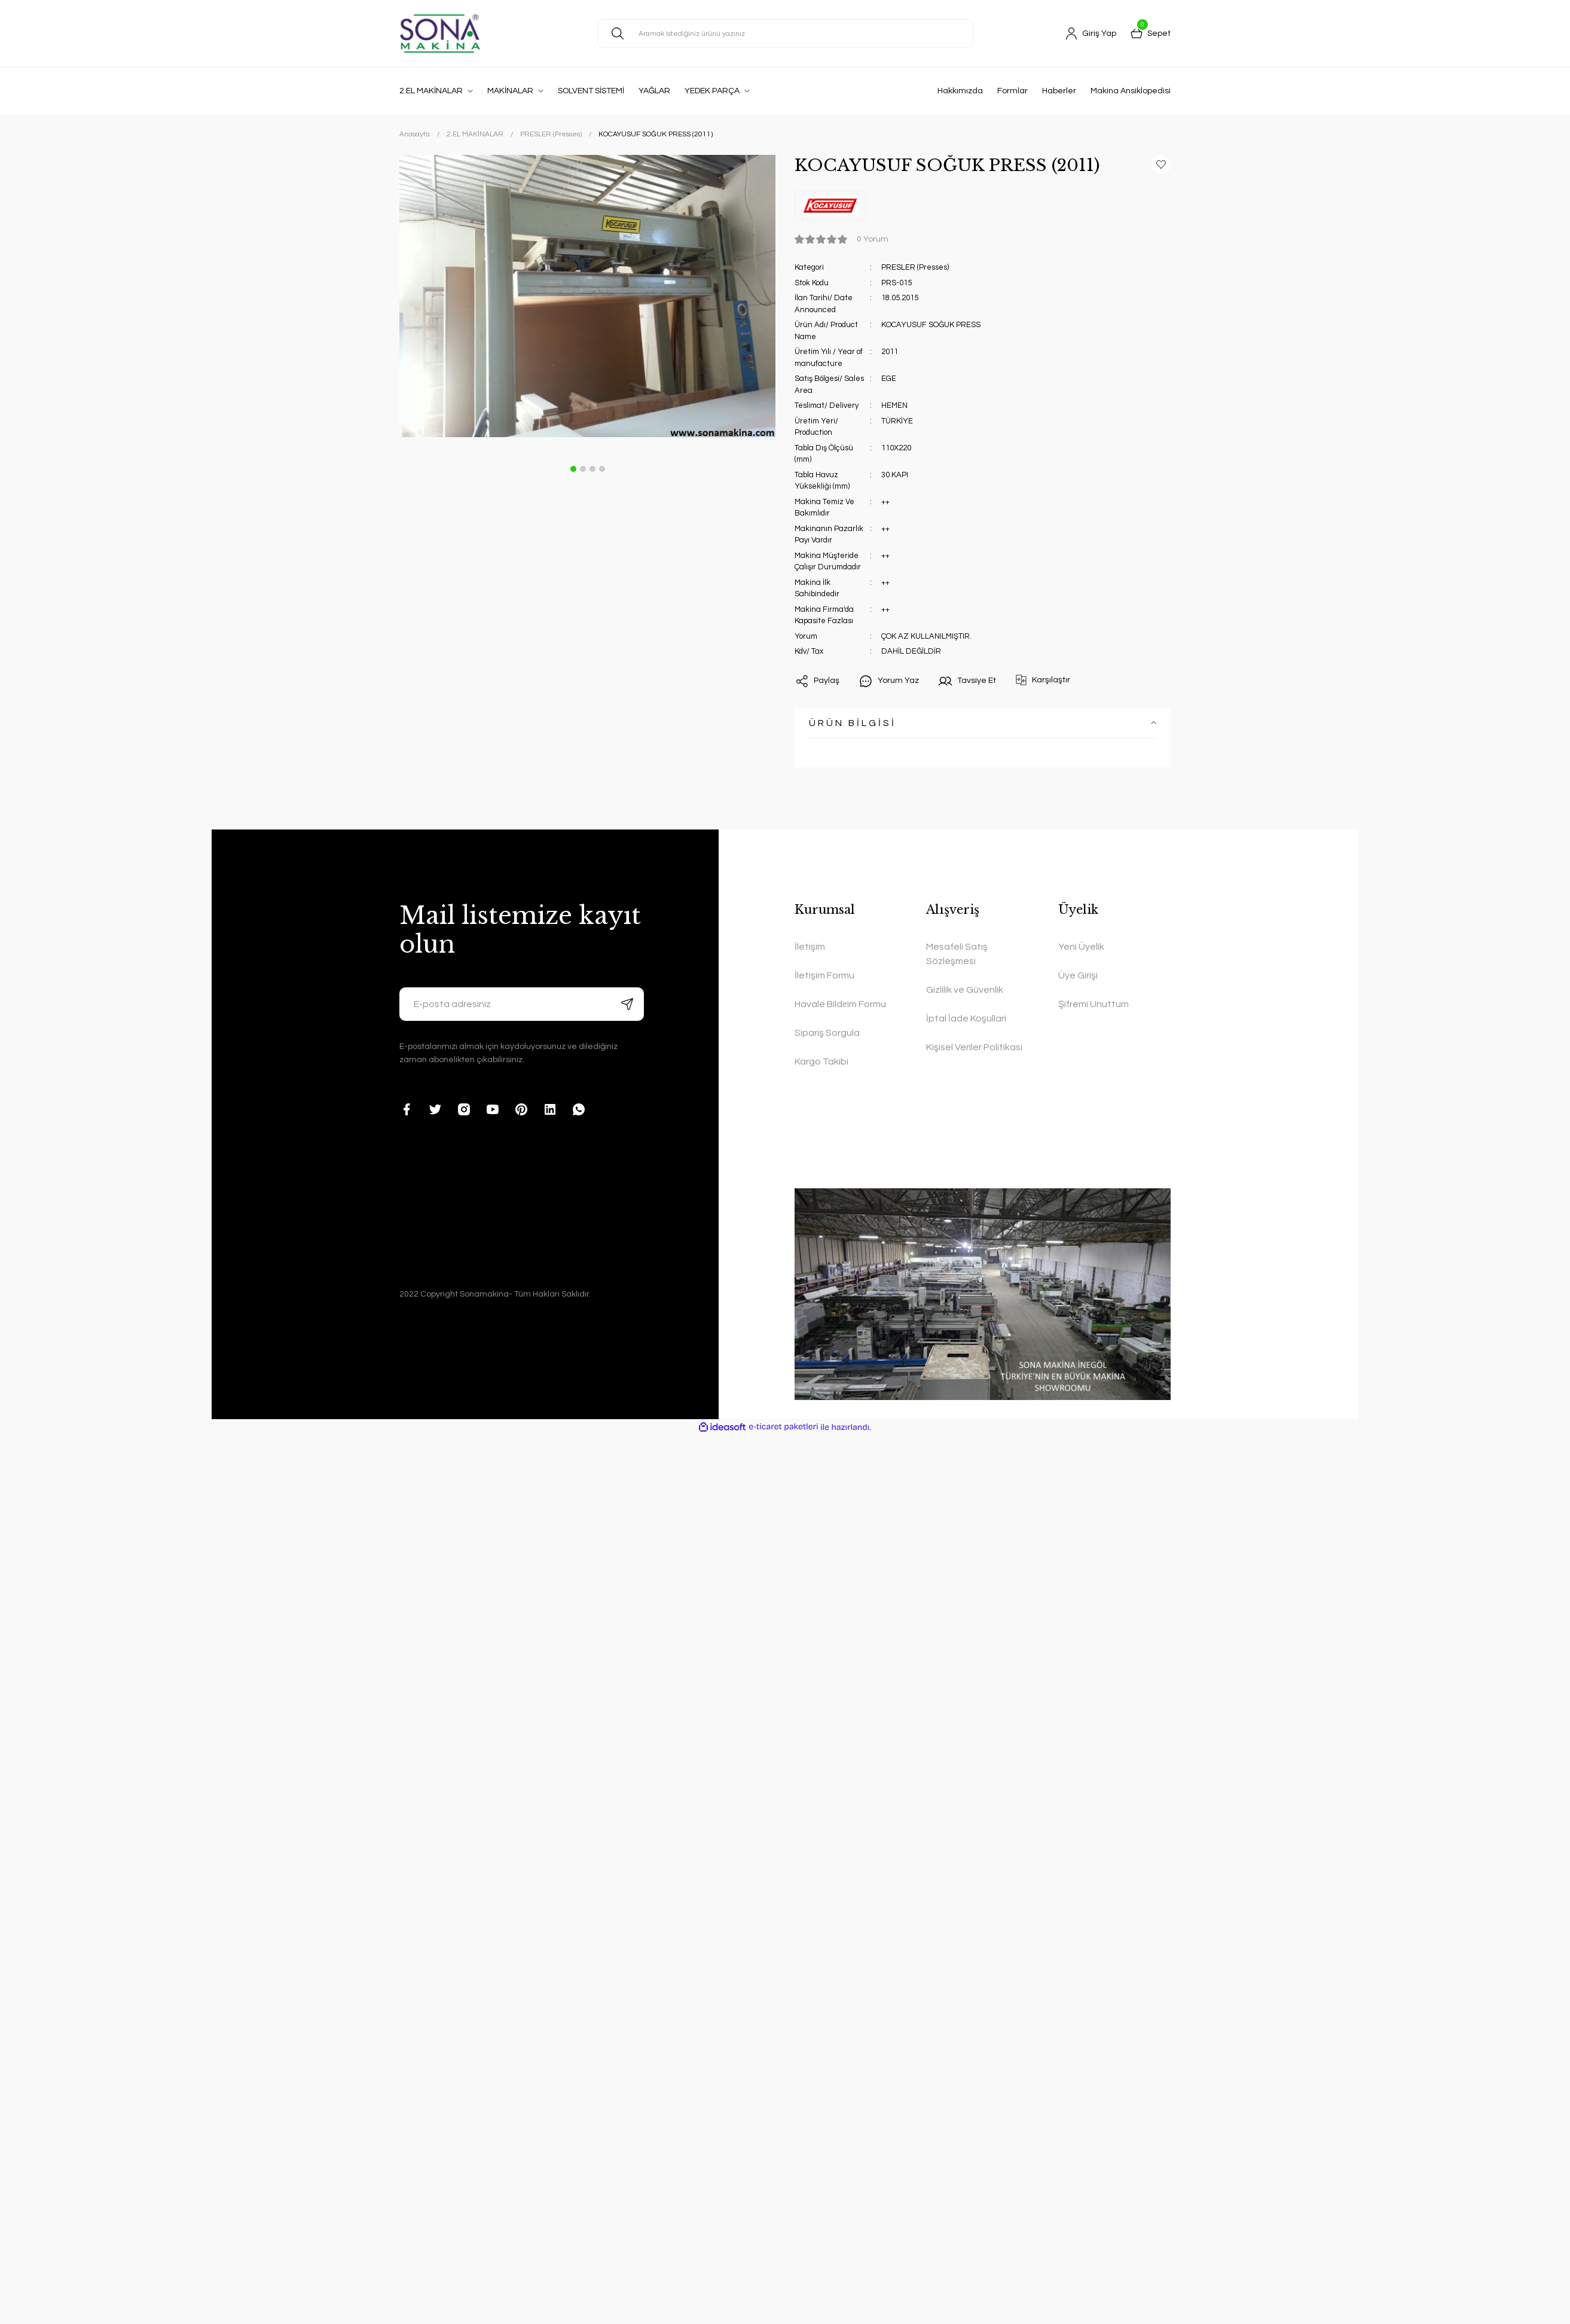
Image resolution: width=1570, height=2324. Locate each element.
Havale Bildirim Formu (840, 1004)
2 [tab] (583, 469)
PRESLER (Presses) (915, 267)
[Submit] (627, 1004)
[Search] (785, 33)
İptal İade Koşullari (966, 1018)
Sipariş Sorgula (827, 1033)
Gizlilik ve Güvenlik (964, 990)
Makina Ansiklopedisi (1131, 91)
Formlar (1012, 91)
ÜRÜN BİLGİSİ (852, 723)
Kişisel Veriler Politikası (974, 1047)
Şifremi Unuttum (1093, 1004)
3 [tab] (592, 469)
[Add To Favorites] (1161, 164)
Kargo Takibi (821, 1061)
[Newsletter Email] (521, 1004)
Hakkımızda (960, 91)
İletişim (810, 946)
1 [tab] (573, 469)
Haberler (1059, 91)
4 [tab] (602, 469)
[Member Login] (1090, 33)
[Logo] (439, 33)
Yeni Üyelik (1081, 946)
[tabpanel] (587, 296)
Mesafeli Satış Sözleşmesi (957, 954)
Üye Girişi (1078, 975)
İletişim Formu (824, 975)
